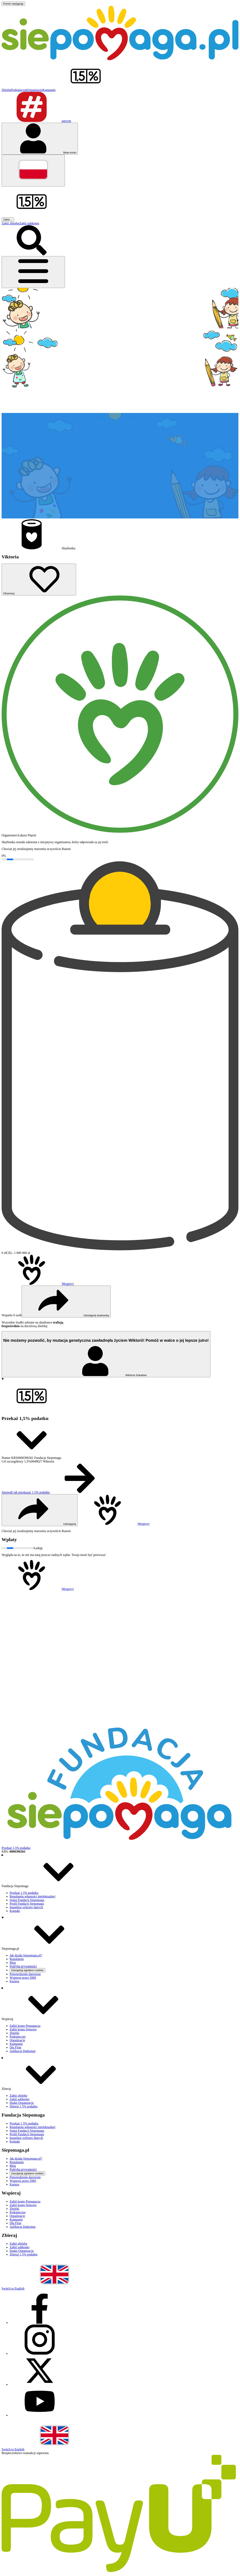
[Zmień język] (33, 171)
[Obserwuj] (39, 579)
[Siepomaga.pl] (120, 59)
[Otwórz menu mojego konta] (40, 139)
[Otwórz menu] (33, 272)
